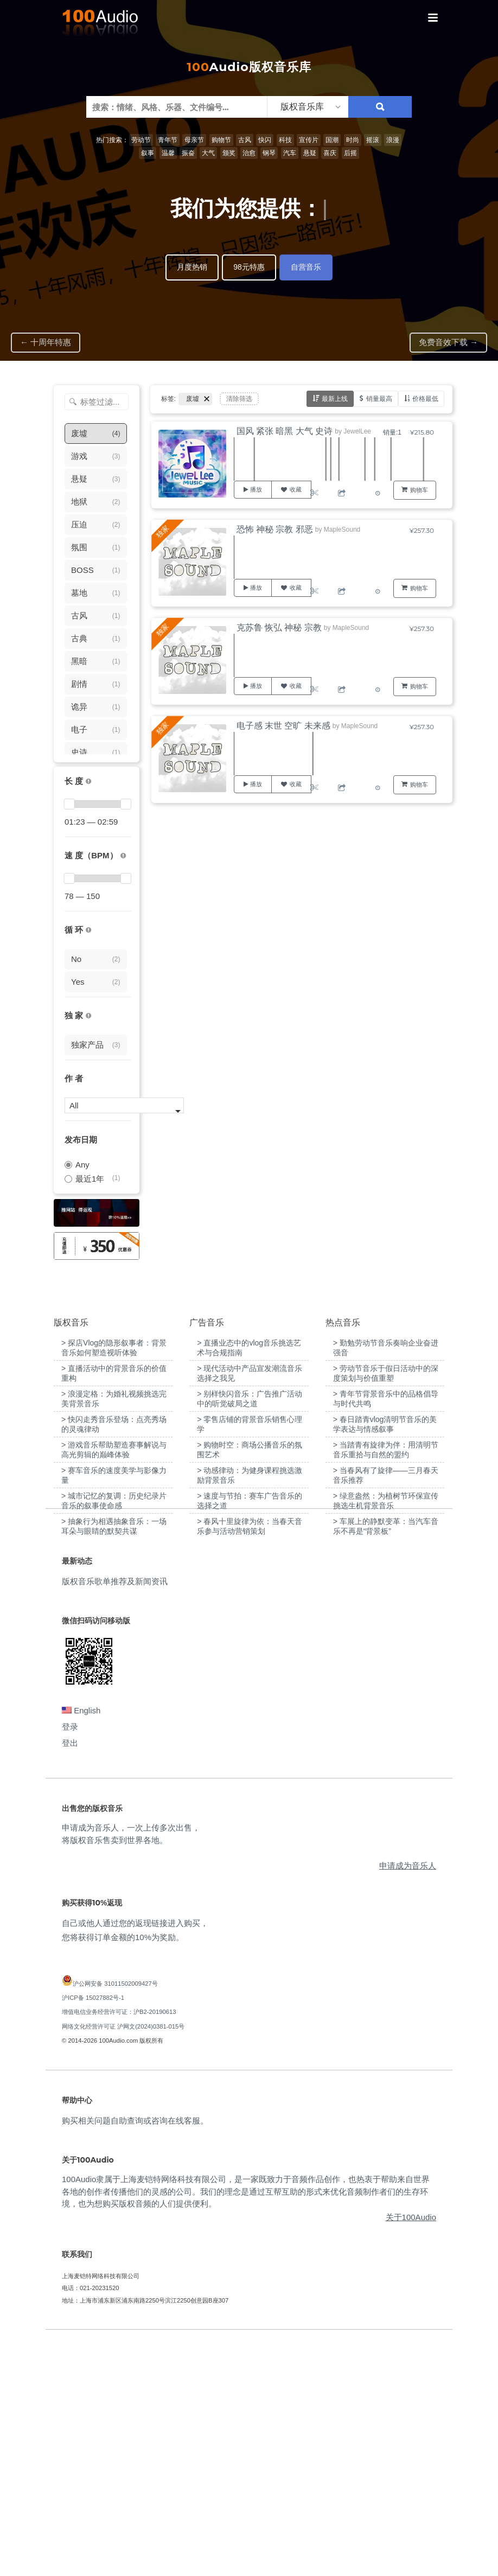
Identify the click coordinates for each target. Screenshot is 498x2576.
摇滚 (372, 140)
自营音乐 (306, 267)
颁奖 (228, 153)
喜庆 (329, 153)
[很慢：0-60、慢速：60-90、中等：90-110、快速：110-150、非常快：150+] (123, 856)
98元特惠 (249, 267)
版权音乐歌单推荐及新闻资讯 (115, 1816)
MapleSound (342, 529)
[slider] (69, 804)
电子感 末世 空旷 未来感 (283, 725)
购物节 (221, 140)
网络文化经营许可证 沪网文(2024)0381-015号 (123, 2262)
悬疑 (309, 153)
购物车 (419, 490)
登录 (70, 1962)
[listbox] (307, 107)
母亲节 (194, 140)
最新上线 (335, 398)
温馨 (168, 153)
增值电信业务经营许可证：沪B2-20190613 (119, 2248)
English (81, 1946)
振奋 (188, 153)
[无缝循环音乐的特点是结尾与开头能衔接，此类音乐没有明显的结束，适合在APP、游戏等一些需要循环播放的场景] (88, 930)
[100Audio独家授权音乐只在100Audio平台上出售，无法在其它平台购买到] (88, 1016)
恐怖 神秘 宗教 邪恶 (275, 529)
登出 (70, 1979)
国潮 (332, 140)
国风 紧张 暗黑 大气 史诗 (285, 431)
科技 (285, 140)
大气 (208, 153)
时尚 (352, 140)
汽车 (289, 153)
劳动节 (141, 140)
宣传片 (308, 140)
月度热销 (192, 267)
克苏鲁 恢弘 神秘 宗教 (279, 627)
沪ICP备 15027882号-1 (93, 2233)
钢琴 (269, 153)
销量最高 (379, 398)
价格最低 (425, 398)
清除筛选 (239, 399)
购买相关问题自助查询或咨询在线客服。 (135, 2356)
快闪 (264, 140)
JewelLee (357, 431)
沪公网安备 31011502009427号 (115, 2219)
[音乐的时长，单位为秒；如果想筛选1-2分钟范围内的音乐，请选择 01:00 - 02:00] (88, 781)
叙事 (147, 153)
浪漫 (392, 140)
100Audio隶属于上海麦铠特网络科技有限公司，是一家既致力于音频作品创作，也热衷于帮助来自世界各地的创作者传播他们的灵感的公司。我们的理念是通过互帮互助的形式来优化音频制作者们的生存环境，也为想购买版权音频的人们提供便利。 (246, 2427)
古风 (244, 140)
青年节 (167, 140)
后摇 (350, 153)
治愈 (249, 153)
